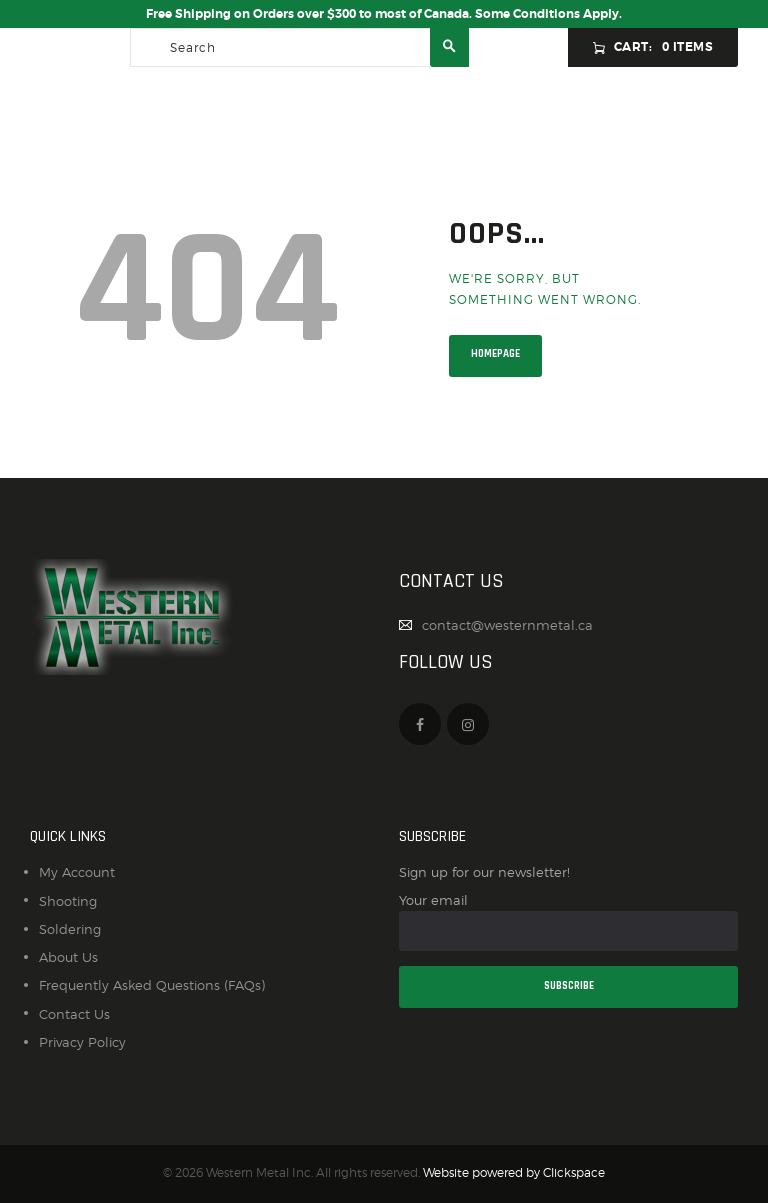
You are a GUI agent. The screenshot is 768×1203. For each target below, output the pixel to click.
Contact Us (74, 1014)
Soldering (70, 929)
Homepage (495, 354)
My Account (77, 872)
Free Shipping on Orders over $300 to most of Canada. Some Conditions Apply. (384, 14)
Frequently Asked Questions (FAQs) (152, 985)
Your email (568, 921)
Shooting (68, 901)
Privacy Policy (82, 1042)
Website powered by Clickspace (514, 1173)
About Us (68, 957)
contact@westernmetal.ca (507, 625)
